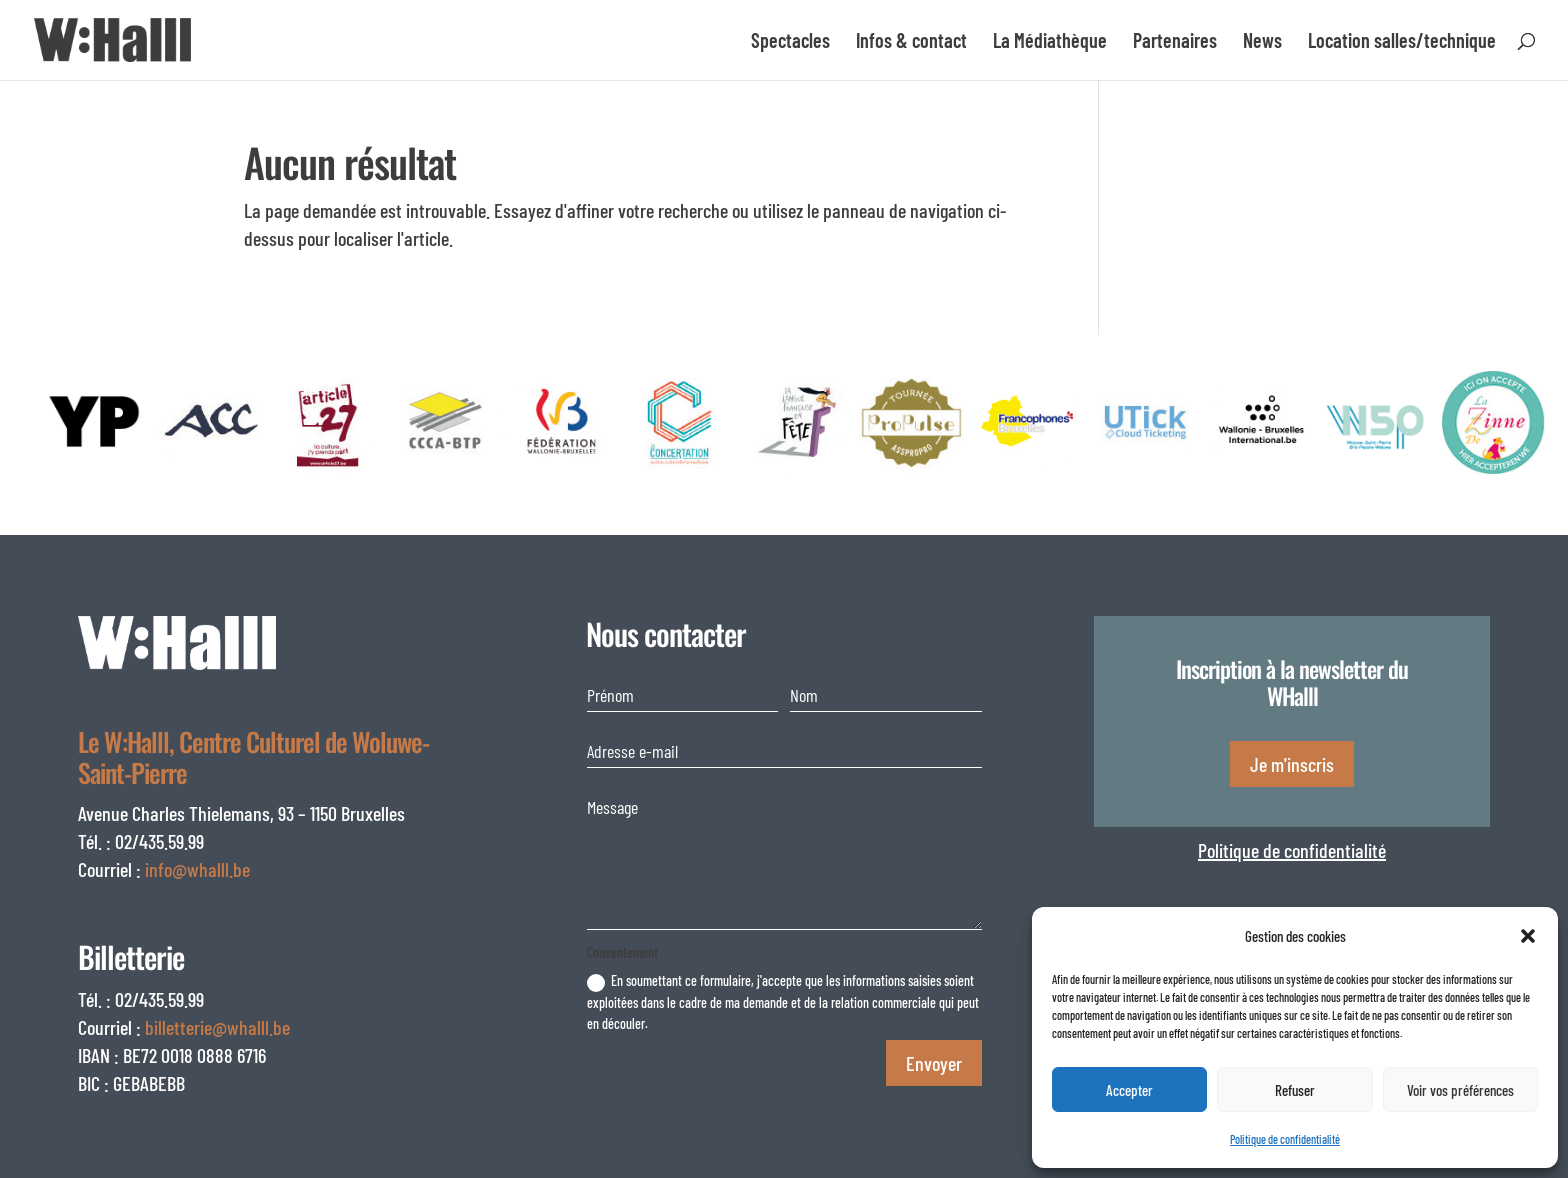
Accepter (1129, 1090)
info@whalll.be (197, 869)
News (1262, 42)
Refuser (1295, 1090)
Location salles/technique (1402, 42)
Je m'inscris (1292, 764)
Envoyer (934, 1063)
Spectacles (790, 42)
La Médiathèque (1050, 42)
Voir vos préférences (1460, 1090)
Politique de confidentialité (1285, 1139)
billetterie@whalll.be (217, 1027)
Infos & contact (911, 42)
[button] (1528, 936)
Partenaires (1175, 42)
